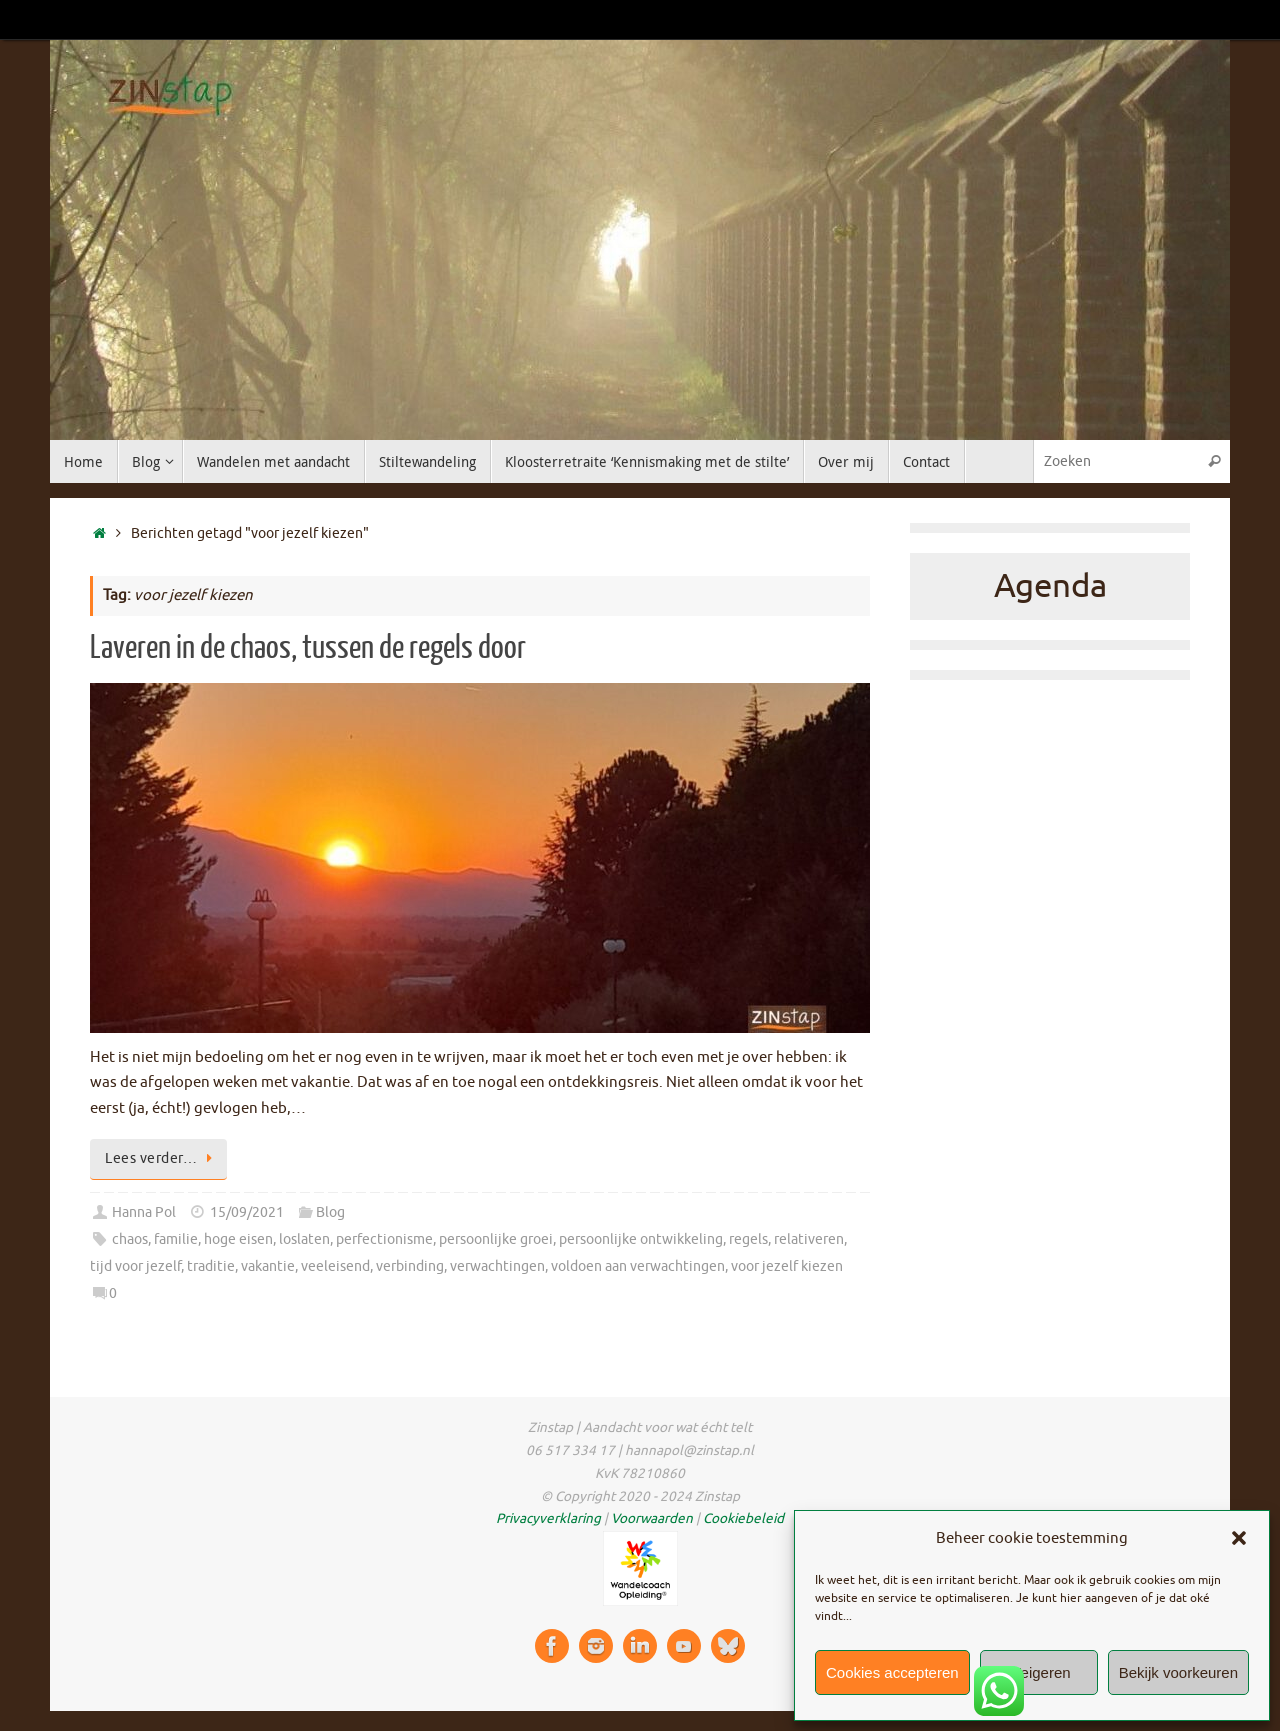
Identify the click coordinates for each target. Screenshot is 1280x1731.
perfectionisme (384, 1239)
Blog (330, 1212)
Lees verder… (162, 1158)
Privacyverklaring (548, 1518)
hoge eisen (238, 1239)
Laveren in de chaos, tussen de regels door (308, 648)
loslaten (304, 1239)
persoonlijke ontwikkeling (641, 1239)
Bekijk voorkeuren (1178, 1672)
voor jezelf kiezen (787, 1266)
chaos (130, 1239)
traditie (211, 1266)
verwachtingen (497, 1266)
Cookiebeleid (743, 1518)
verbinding (410, 1266)
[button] (1239, 1538)
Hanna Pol (144, 1212)
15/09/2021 (247, 1212)
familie (176, 1239)
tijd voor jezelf (135, 1266)
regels (748, 1239)
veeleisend (335, 1266)
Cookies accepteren (892, 1672)
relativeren (809, 1239)
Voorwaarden (652, 1518)
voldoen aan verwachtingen (638, 1266)
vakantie (268, 1266)
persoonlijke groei (496, 1239)
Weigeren (1039, 1672)
